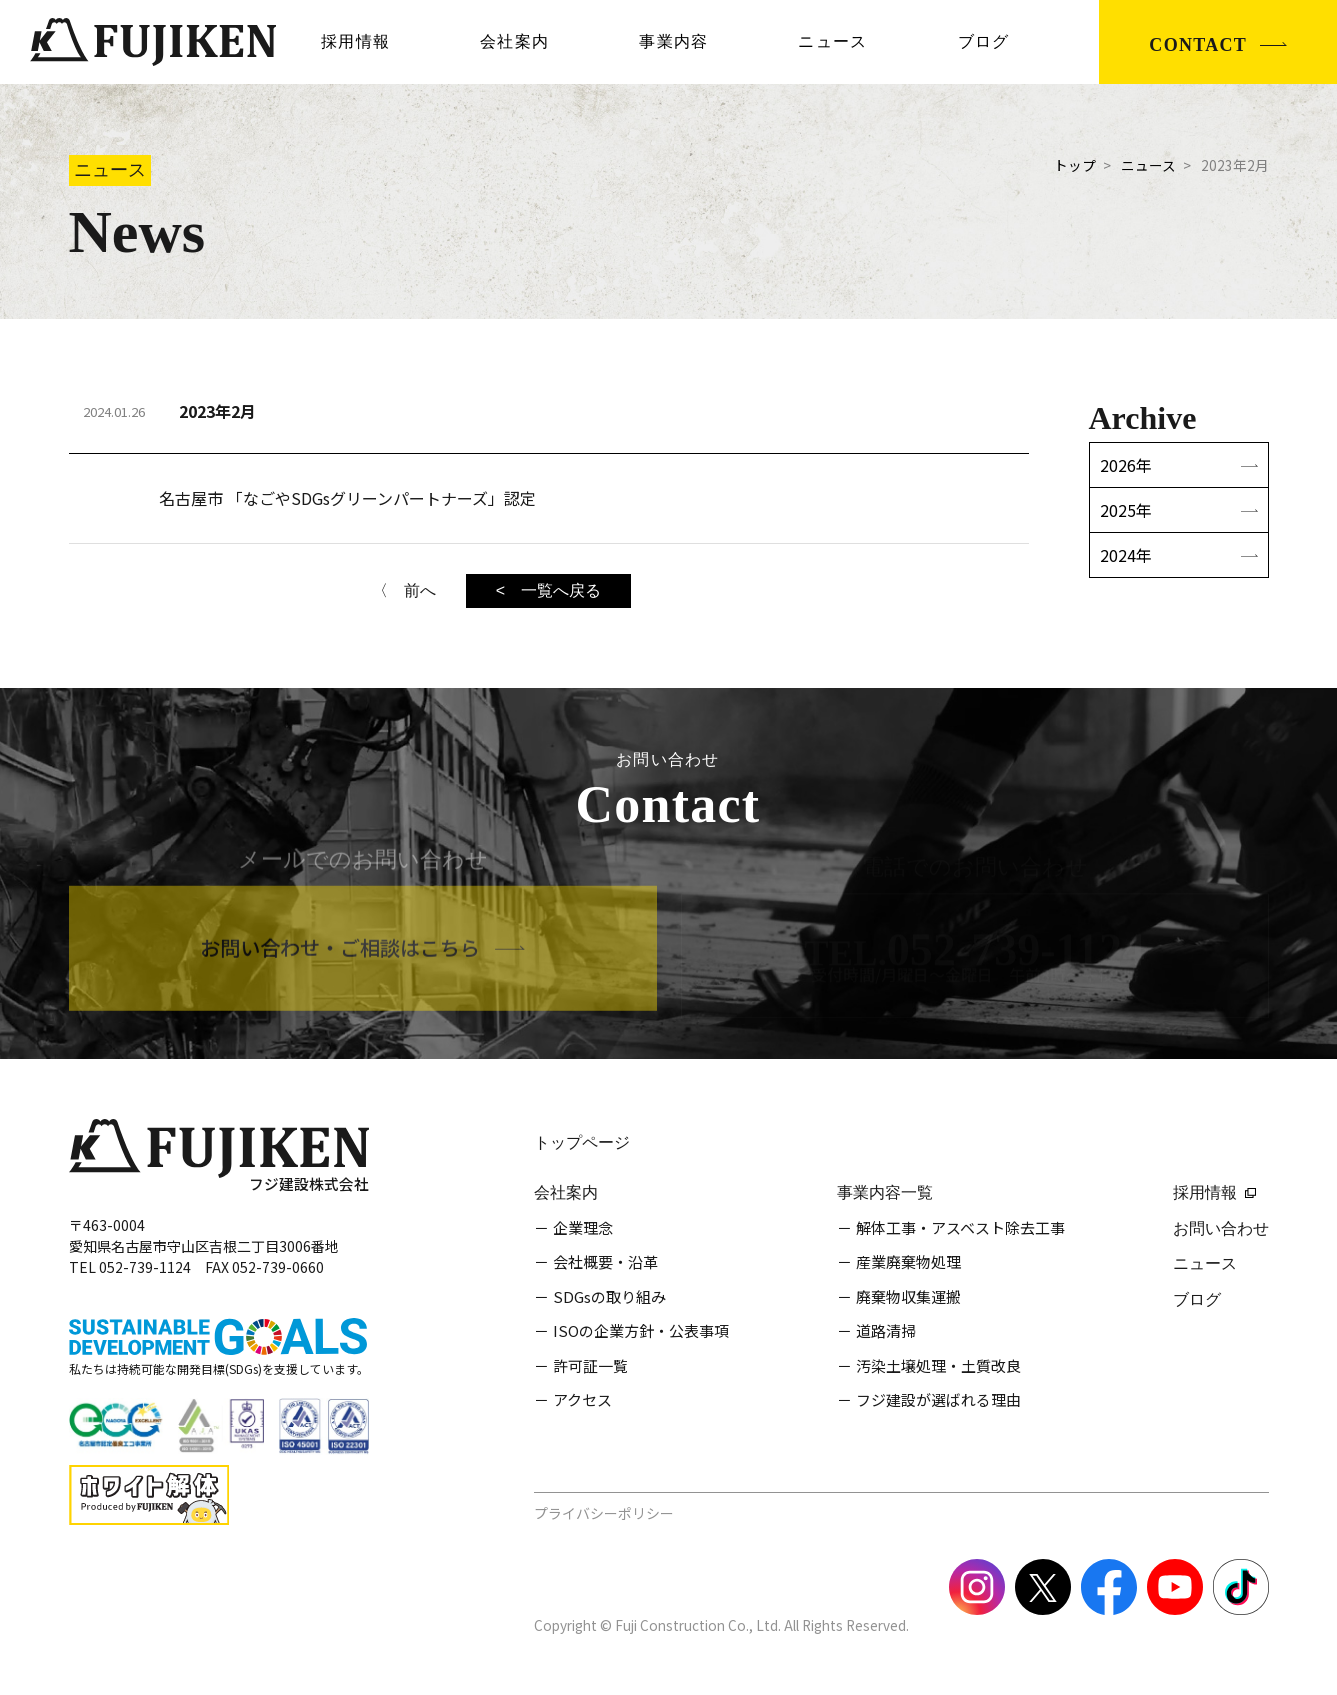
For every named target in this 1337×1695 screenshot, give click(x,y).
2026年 (1126, 465)
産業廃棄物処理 (908, 1261)
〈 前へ (404, 590)
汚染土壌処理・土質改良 (938, 1365)
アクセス (582, 1399)
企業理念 (583, 1227)
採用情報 (355, 41)
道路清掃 (886, 1330)
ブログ (984, 41)
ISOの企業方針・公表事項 (641, 1330)
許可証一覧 (590, 1365)
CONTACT (1198, 45)
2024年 (1126, 555)
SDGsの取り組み (609, 1296)
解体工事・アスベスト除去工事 (960, 1227)
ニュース (832, 41)
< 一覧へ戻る (548, 590)
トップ (1075, 165)
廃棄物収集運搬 (908, 1296)
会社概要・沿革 (605, 1261)
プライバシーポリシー (604, 1513)
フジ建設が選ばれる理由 (938, 1399)
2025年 (1126, 510)
